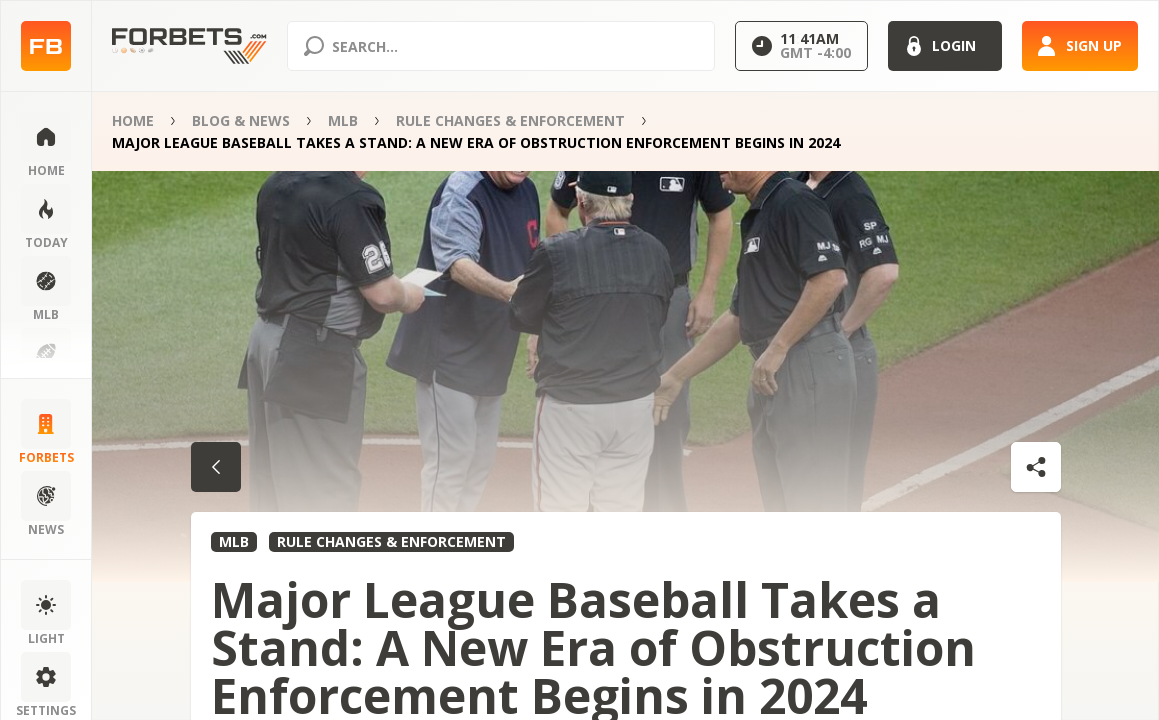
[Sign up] (1080, 46)
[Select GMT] (801, 46)
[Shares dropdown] (1036, 467)
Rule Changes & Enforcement (510, 120)
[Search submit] (314, 46)
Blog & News (241, 120)
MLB (343, 120)
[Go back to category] (216, 467)
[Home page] (46, 46)
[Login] (945, 46)
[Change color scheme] (46, 594)
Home (133, 120)
